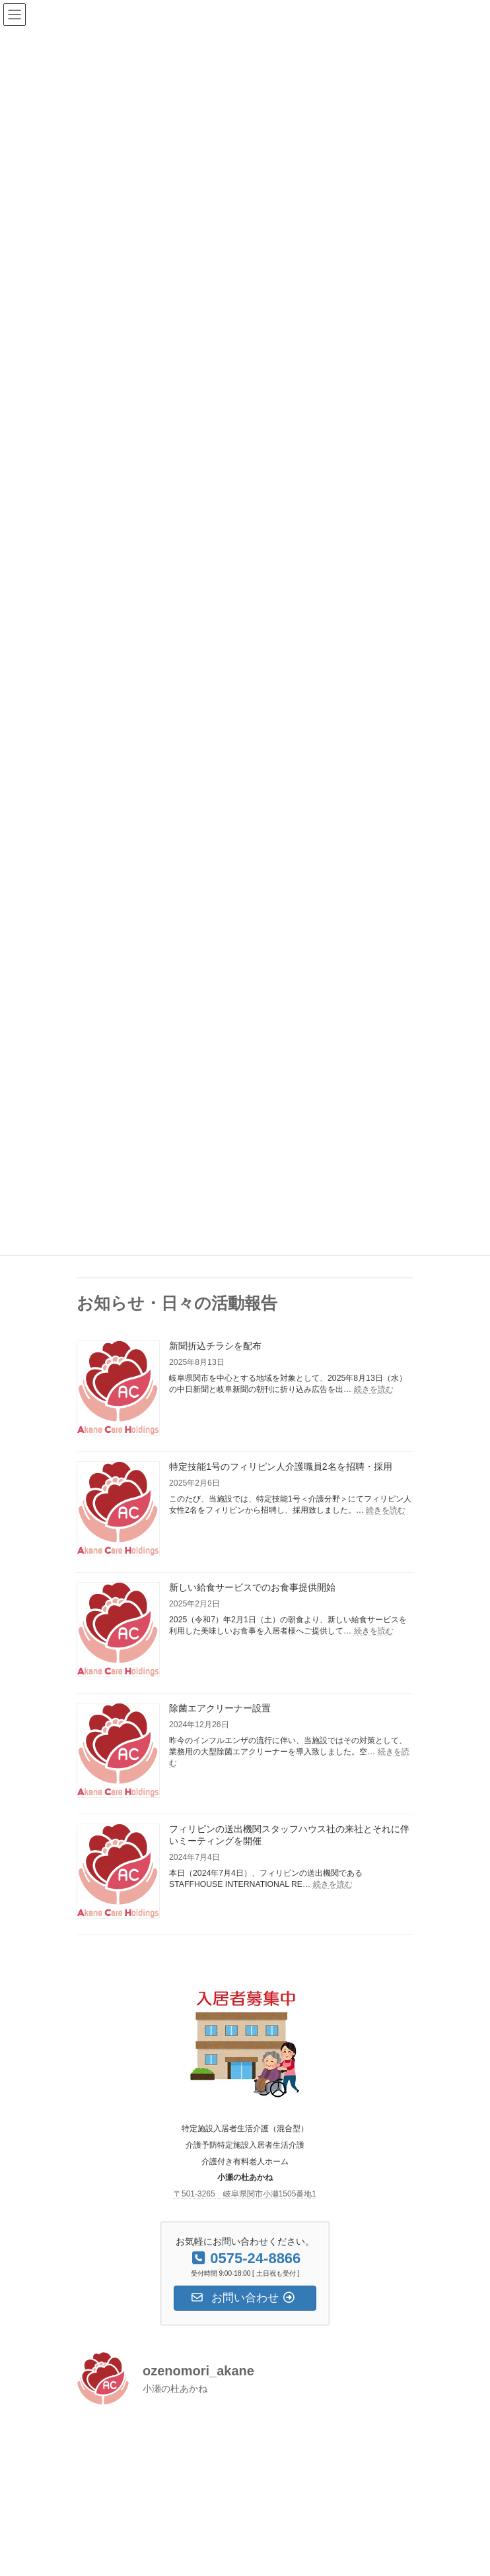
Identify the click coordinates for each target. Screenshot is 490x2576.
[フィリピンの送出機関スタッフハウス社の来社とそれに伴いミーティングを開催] (118, 1872)
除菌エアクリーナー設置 (220, 1708)
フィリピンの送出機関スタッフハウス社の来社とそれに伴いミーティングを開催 (289, 1835)
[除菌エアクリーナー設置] (118, 1751)
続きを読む (374, 1389)
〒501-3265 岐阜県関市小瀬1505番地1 (245, 2193)
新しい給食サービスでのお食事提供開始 (252, 1587)
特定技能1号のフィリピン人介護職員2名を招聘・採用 (280, 1466)
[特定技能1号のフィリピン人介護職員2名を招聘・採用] (118, 1509)
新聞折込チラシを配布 (215, 1345)
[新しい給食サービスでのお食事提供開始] (118, 1630)
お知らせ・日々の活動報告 (177, 1303)
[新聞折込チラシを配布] (118, 1388)
